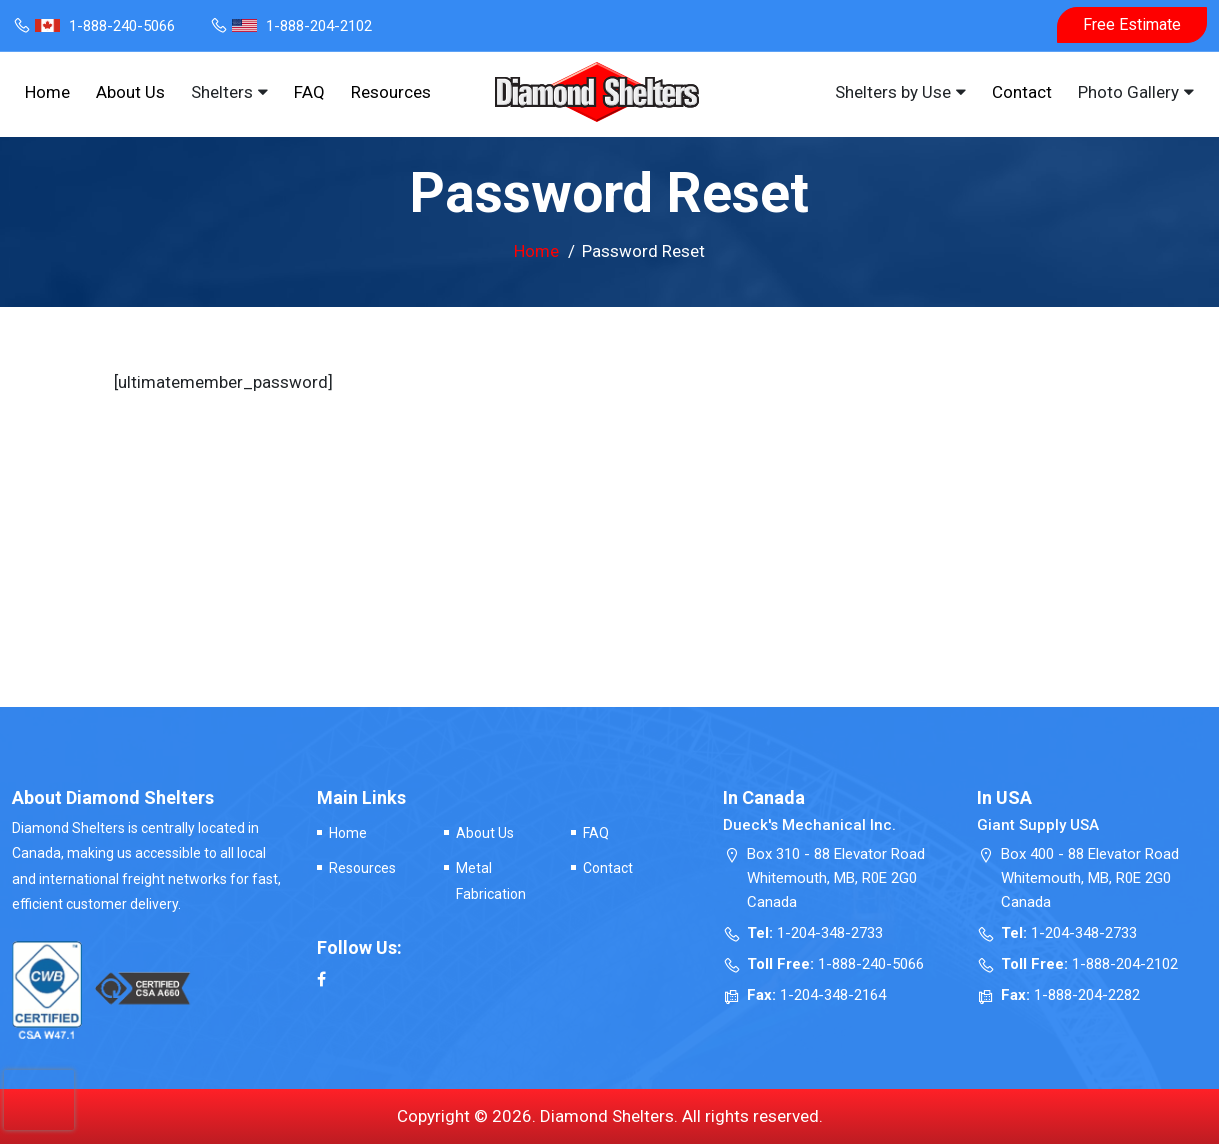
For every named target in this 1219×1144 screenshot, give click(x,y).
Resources (391, 92)
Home (47, 92)
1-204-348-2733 (830, 933)
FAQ (309, 92)
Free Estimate (1132, 24)
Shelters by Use (893, 92)
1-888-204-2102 (290, 26)
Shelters (222, 92)
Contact (1022, 92)
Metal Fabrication (491, 880)
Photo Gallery (1128, 92)
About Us (130, 92)
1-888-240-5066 (93, 26)
